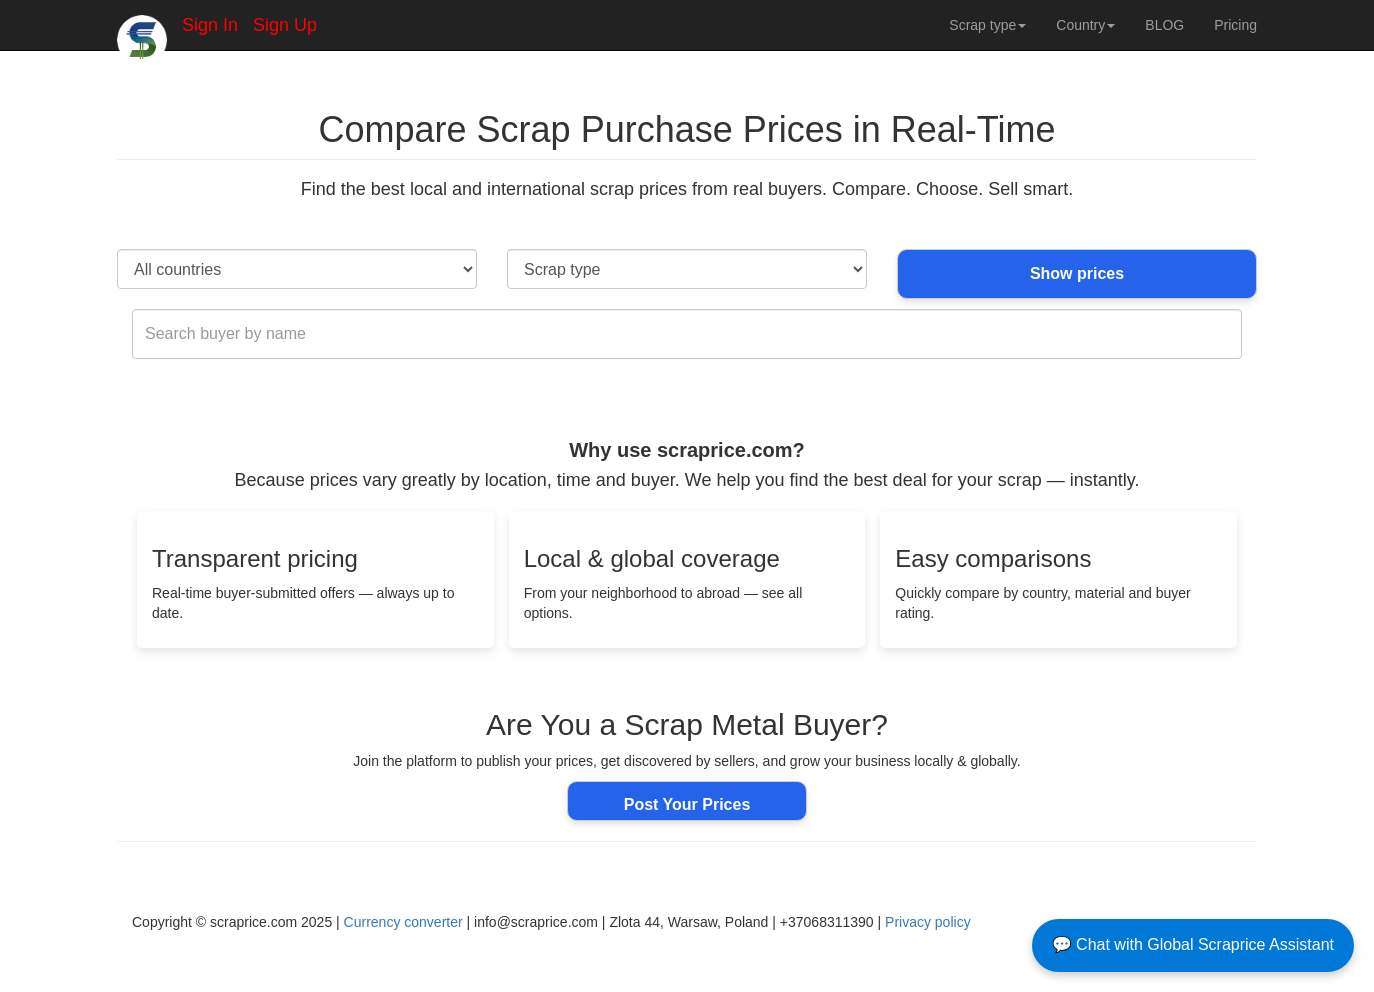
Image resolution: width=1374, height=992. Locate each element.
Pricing (1235, 25)
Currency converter (403, 922)
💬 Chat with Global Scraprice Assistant (1193, 944)
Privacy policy (928, 922)
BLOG (1164, 25)
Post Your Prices (687, 804)
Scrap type (987, 25)
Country (1085, 25)
